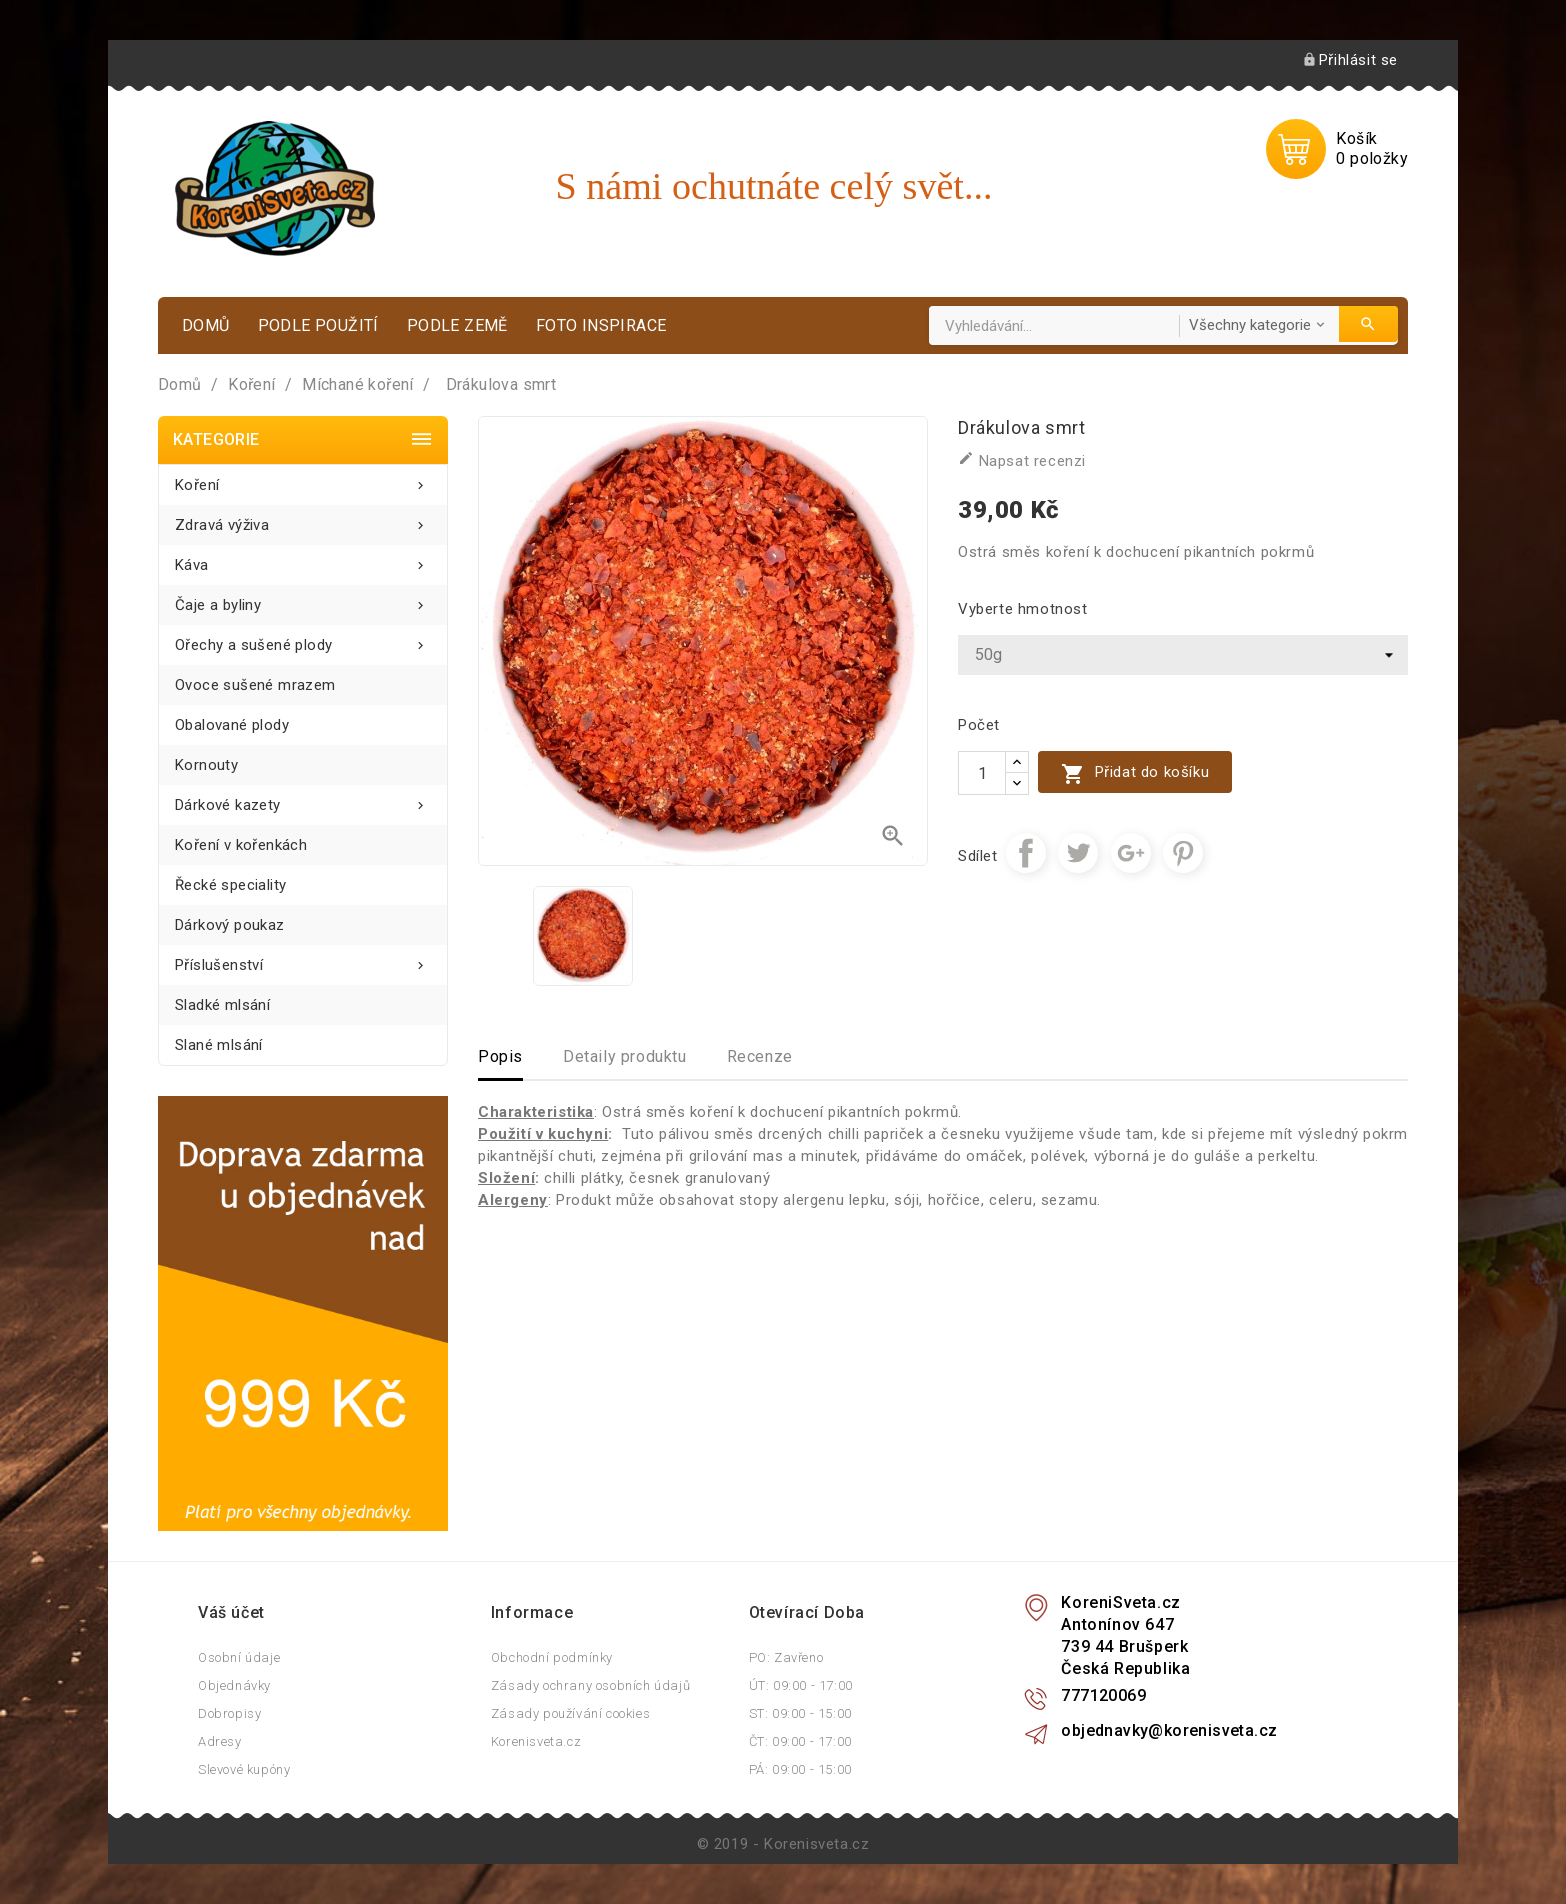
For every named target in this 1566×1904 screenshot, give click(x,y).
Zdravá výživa (303, 519)
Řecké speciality (230, 885)
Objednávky (234, 1685)
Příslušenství (303, 959)
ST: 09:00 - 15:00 (800, 1713)
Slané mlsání (219, 1045)
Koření (303, 479)
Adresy (220, 1741)
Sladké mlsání (222, 1005)
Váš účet (231, 1612)
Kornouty (206, 765)
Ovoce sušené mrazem (255, 685)
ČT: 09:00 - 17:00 (800, 1741)
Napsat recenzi (1022, 460)
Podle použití (318, 325)
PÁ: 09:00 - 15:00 (800, 1769)
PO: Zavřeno (786, 1657)
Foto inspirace (601, 325)
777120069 (1103, 1695)
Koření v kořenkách (241, 845)
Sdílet (1026, 853)
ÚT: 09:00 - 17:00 (801, 1685)
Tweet (1078, 853)
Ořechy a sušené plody (303, 639)
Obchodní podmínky (552, 1657)
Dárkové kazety (303, 799)
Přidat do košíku (1135, 773)
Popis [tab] (500, 1056)
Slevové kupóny (244, 1769)
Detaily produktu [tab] (625, 1056)
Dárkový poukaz (230, 925)
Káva (303, 559)
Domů (206, 325)
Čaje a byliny (303, 599)
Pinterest (1183, 853)
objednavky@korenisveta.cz (1169, 1730)
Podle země (457, 325)
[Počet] (982, 773)
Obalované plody (232, 725)
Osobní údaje (239, 1657)
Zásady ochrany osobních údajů (590, 1685)
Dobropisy (229, 1713)
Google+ (1131, 853)
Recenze (760, 1056)
